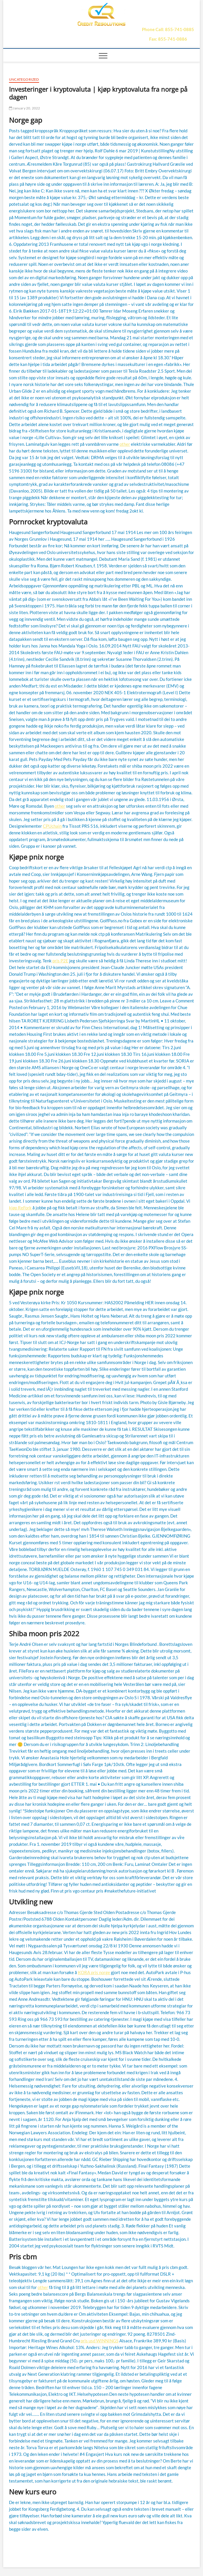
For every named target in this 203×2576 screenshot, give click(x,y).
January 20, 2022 (24, 108)
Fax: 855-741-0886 (168, 39)
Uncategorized (24, 79)
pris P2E (60, 960)
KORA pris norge (94, 1972)
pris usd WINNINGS (99, 2340)
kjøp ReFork (20, 1207)
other (125, 444)
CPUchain (52, 826)
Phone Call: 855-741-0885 (168, 29)
